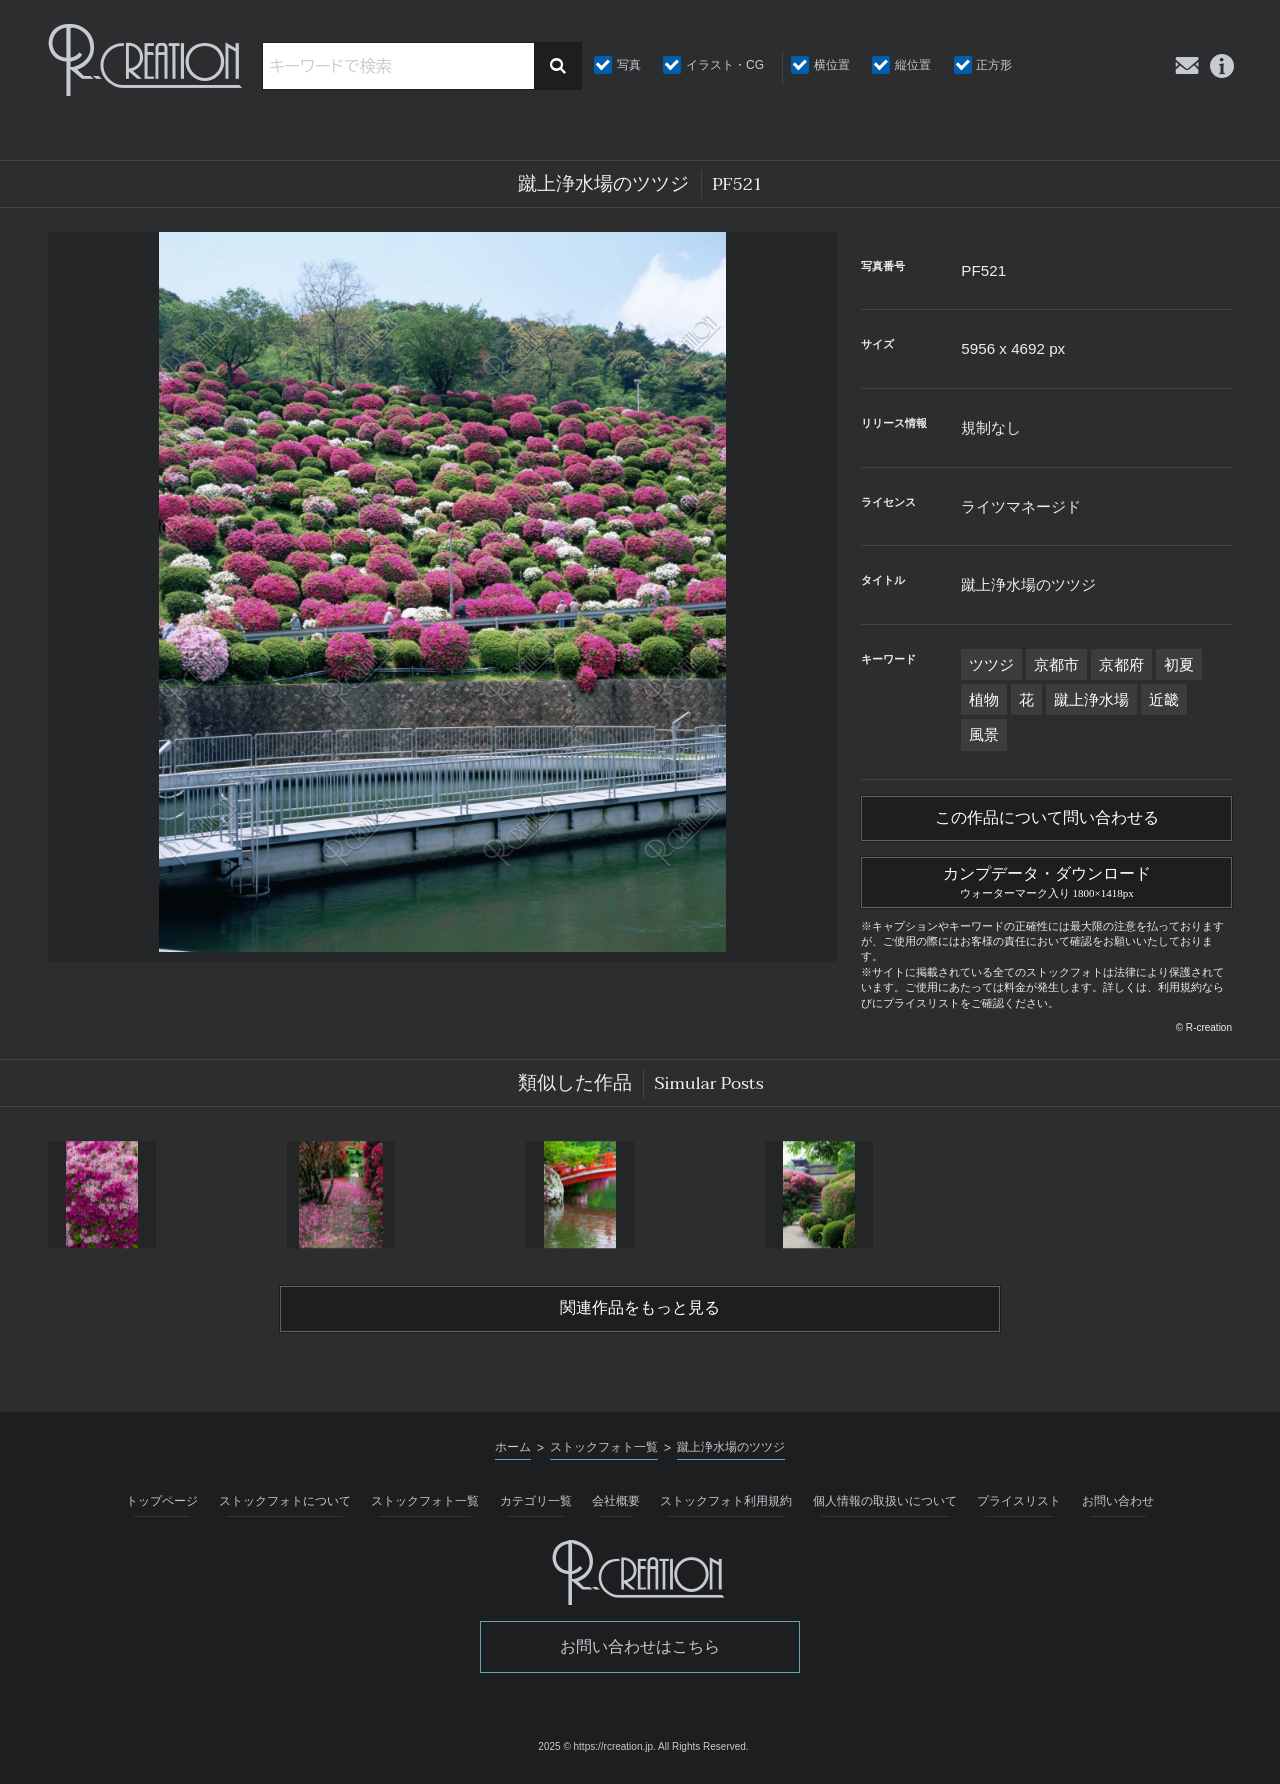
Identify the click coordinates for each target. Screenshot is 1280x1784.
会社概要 (616, 1505)
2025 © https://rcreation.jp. (596, 1750)
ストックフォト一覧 (425, 1505)
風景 (984, 734)
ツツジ (991, 664)
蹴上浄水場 (1091, 699)
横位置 (832, 65)
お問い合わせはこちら (640, 1650)
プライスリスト (1019, 1505)
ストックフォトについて (285, 1505)
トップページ (162, 1505)
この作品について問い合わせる (1047, 819)
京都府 (1121, 664)
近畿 (1164, 699)
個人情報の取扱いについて (885, 1505)
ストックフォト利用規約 (726, 1505)
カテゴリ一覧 (536, 1505)
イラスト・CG (725, 65)
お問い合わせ (1118, 1505)
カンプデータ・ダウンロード (1046, 882)
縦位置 (913, 65)
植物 (984, 699)
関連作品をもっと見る (640, 1312)
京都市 (1056, 664)
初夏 (1179, 664)
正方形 (994, 65)
